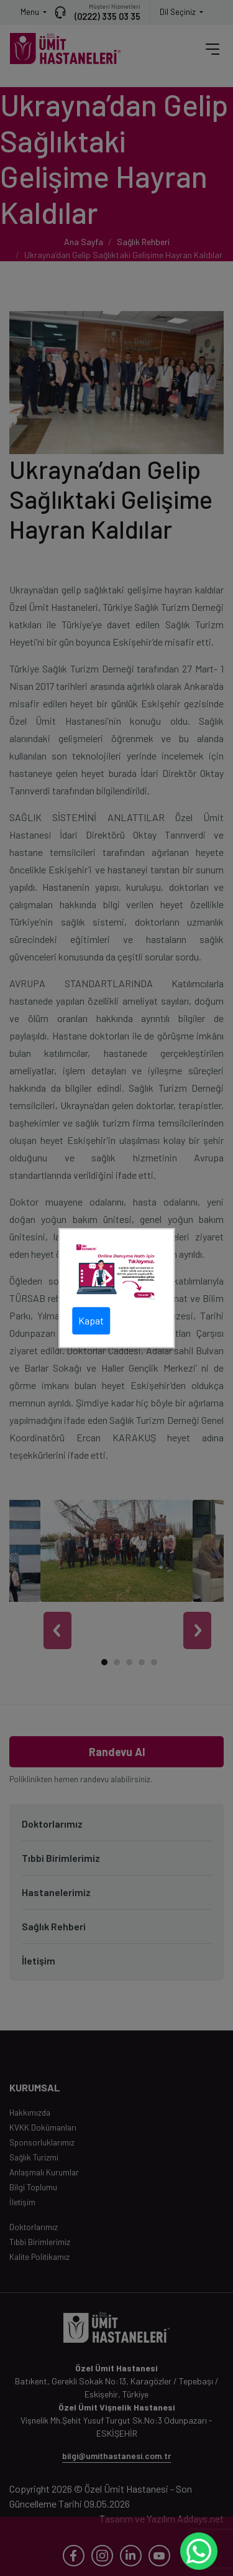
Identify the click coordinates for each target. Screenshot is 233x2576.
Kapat (91, 1320)
